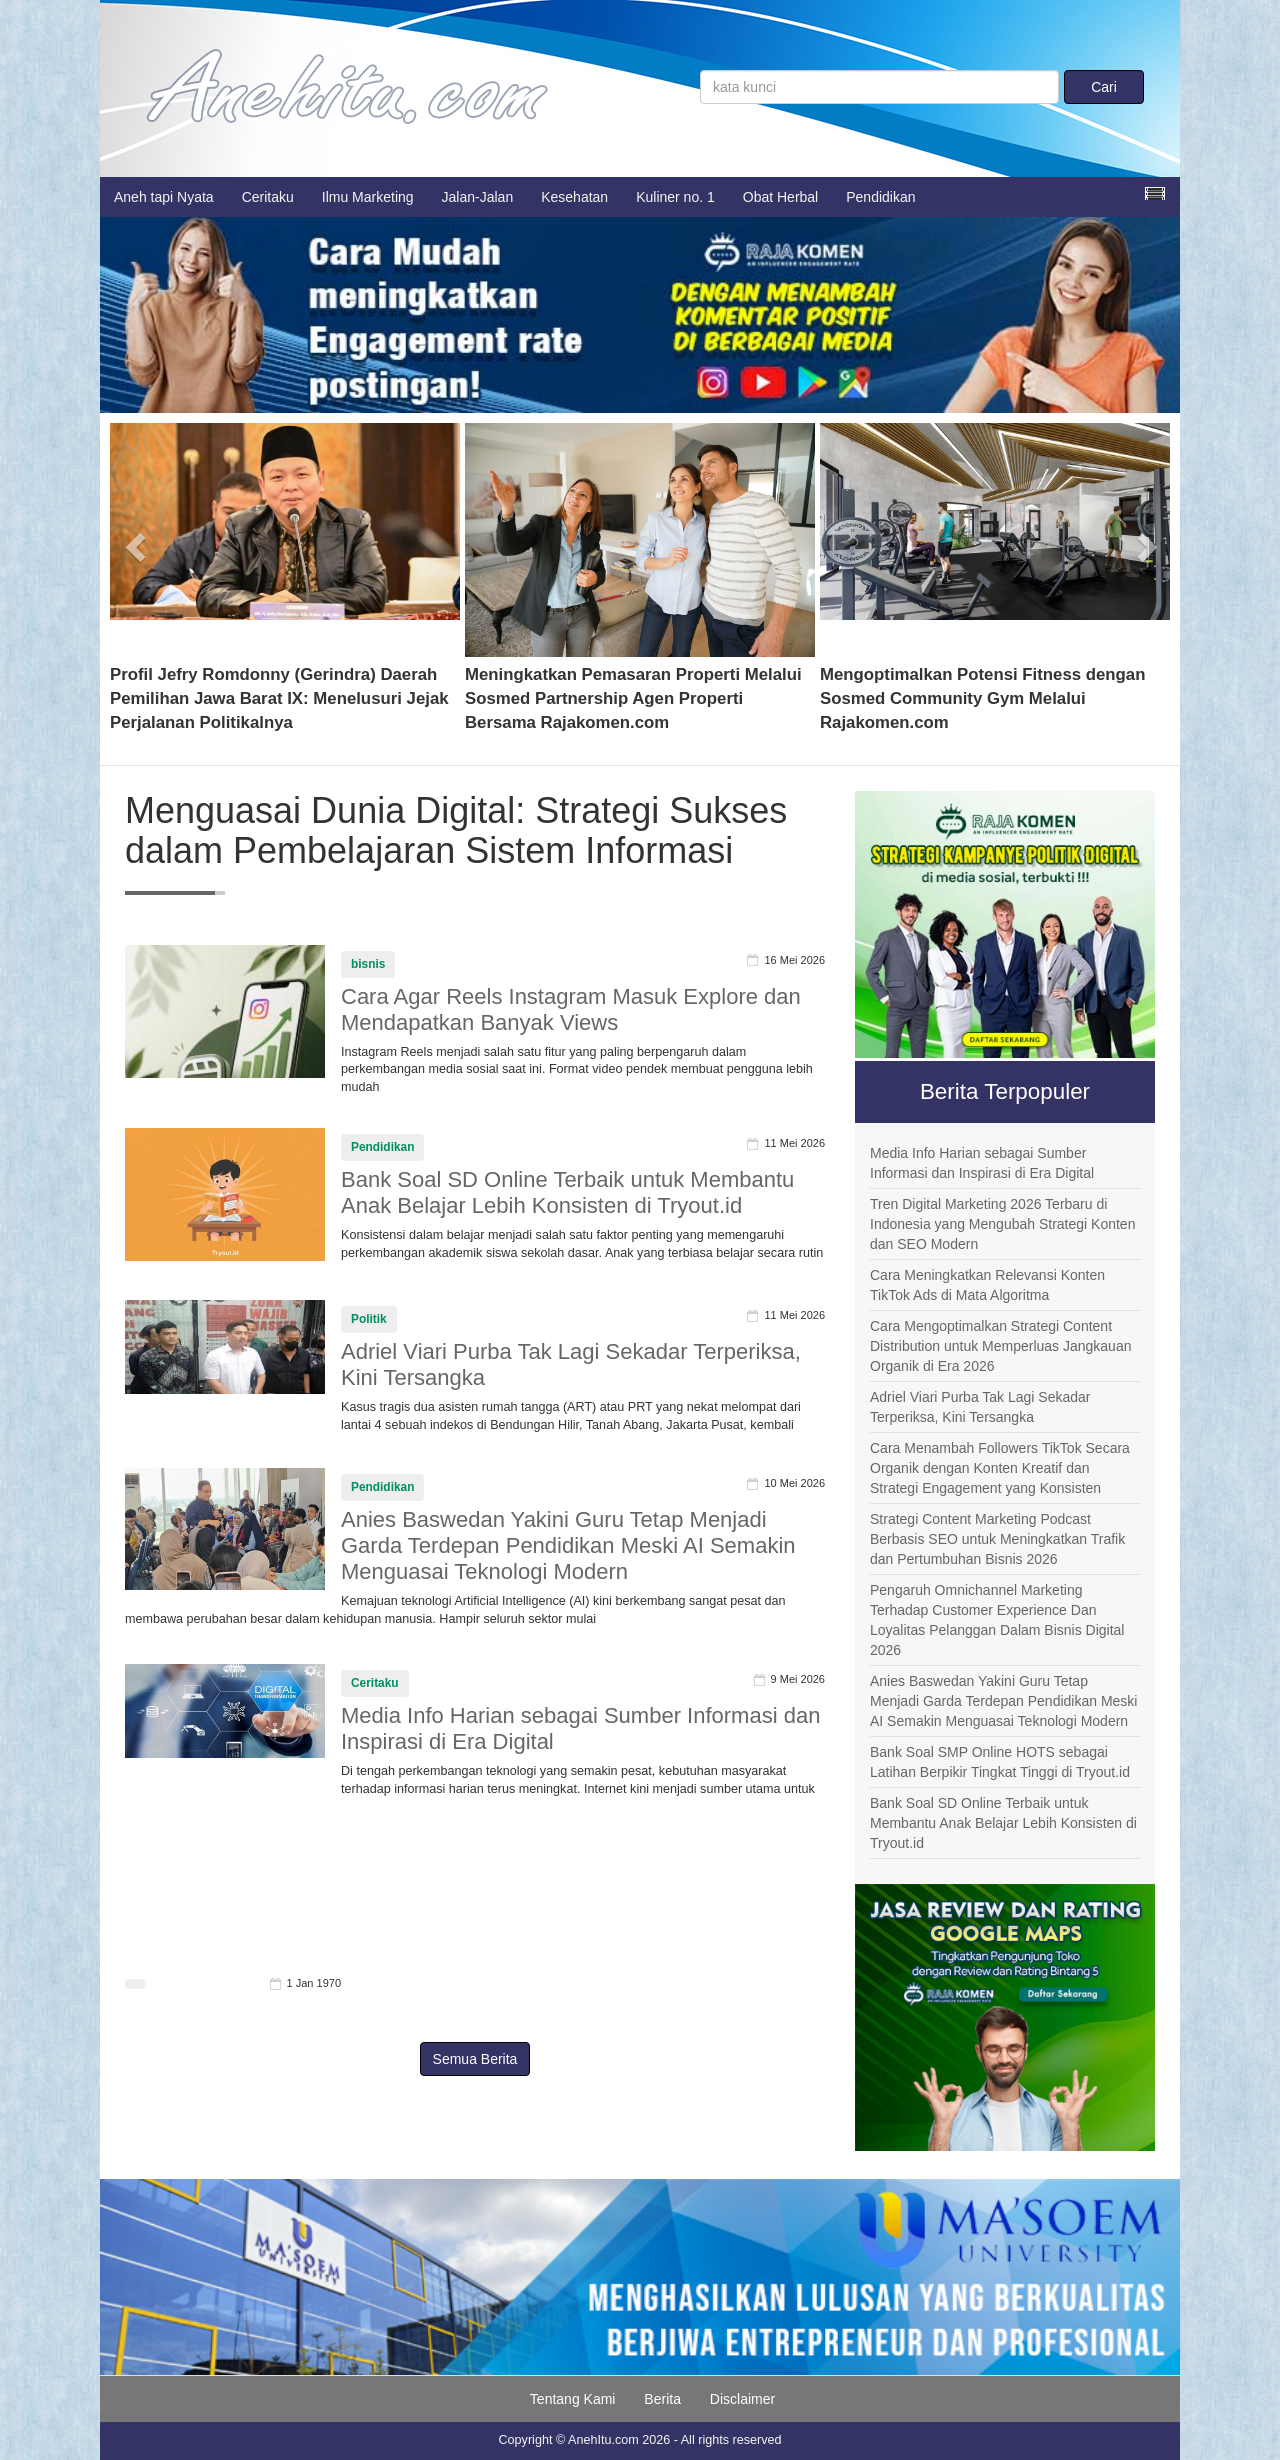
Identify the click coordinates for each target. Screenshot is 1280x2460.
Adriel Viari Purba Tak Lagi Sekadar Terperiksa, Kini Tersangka (980, 1407)
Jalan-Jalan (478, 197)
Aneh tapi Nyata (164, 197)
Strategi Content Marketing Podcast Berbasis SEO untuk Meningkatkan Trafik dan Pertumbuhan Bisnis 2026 (997, 1539)
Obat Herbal (780, 197)
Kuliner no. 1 (675, 197)
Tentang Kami (573, 2399)
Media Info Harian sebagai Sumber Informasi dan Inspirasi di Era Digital (982, 1163)
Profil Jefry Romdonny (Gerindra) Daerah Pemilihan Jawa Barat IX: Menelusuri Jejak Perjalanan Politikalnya (279, 698)
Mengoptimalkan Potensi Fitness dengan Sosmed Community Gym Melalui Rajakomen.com (982, 698)
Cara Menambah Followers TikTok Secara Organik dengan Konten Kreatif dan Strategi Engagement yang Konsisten (1000, 1468)
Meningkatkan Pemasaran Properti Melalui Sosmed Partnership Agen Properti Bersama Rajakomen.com (633, 698)
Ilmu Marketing (368, 197)
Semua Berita (475, 2059)
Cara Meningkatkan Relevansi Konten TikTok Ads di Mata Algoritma (987, 1285)
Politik (369, 1319)
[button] (136, 540)
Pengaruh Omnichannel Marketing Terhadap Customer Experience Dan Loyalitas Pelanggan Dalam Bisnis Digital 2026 (997, 1620)
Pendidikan (880, 197)
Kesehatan (574, 197)
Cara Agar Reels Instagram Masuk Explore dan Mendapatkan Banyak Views (571, 1009)
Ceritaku (268, 197)
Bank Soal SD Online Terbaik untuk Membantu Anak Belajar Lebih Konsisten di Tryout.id (567, 1192)
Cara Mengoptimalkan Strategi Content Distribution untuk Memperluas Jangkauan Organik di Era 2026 (1000, 1346)
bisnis (368, 964)
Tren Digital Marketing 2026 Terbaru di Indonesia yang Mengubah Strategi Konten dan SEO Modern (1002, 1224)
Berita (662, 2399)
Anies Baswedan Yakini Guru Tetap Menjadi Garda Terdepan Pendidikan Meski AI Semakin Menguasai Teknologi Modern (568, 1545)
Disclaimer (742, 2399)
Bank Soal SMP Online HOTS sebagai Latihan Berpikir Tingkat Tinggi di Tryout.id (1000, 1762)
